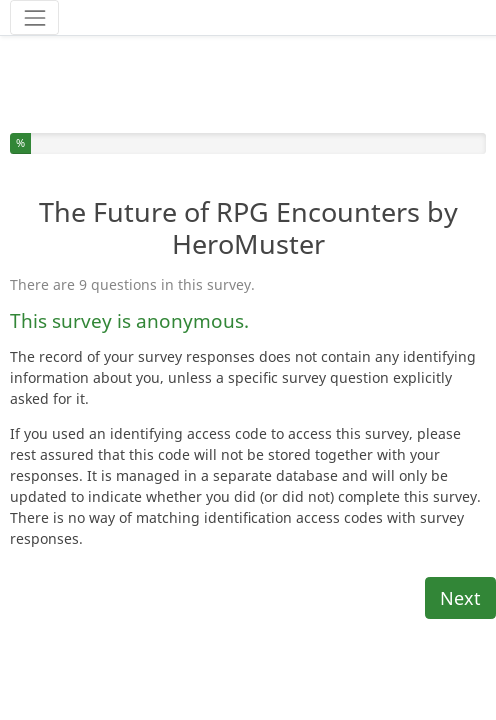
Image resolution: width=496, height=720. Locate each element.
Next (460, 552)
